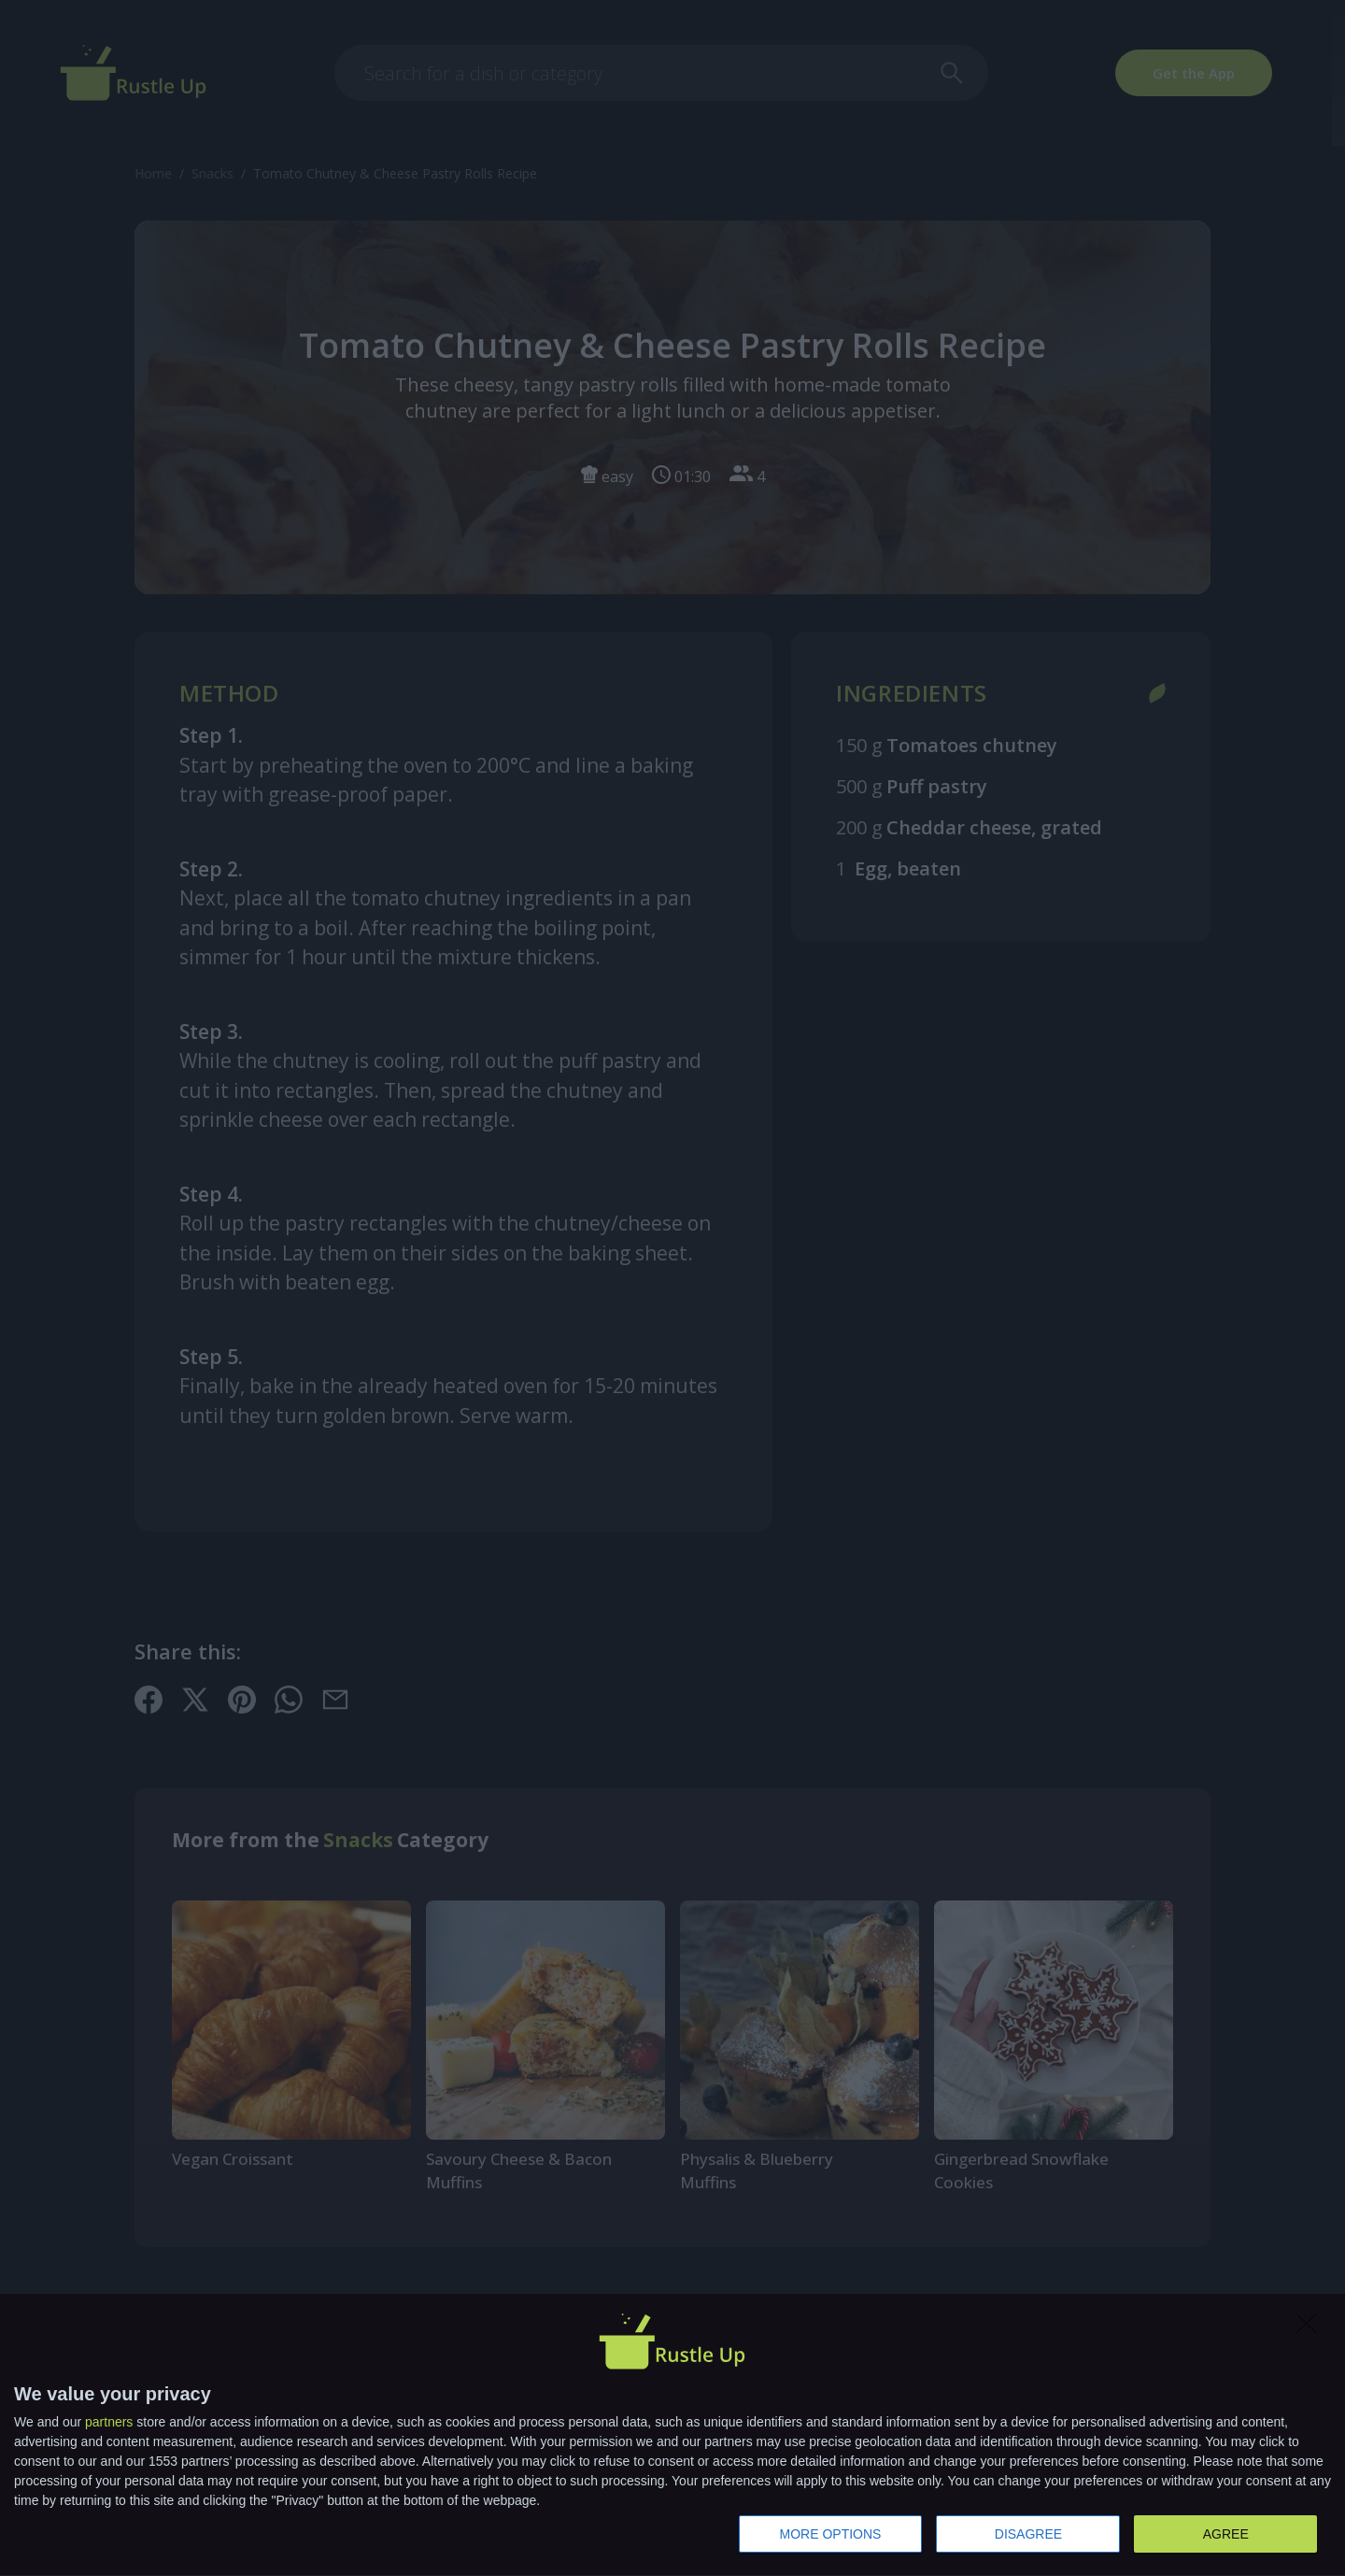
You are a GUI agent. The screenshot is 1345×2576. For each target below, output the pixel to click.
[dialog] (672, 2435)
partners (109, 2421)
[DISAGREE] (1311, 2328)
